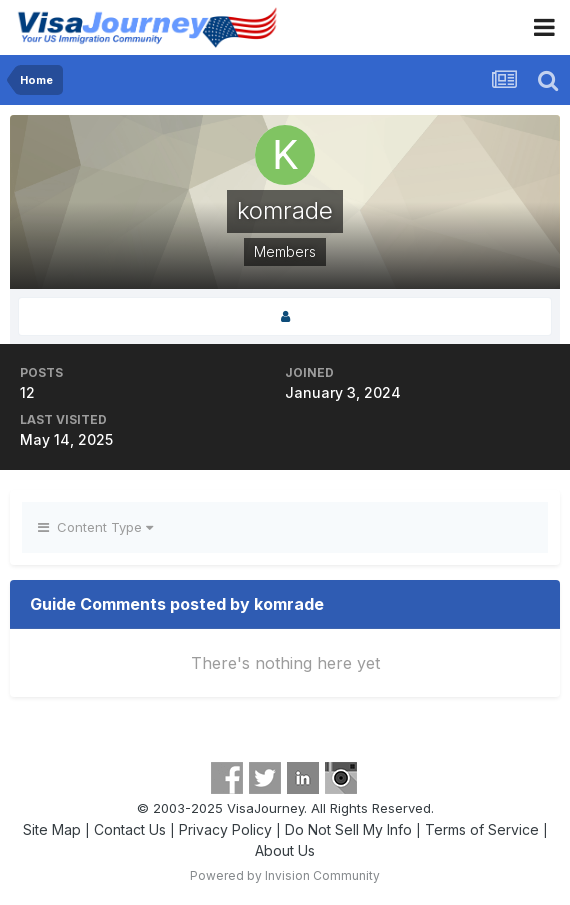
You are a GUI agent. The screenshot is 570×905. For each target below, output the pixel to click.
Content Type (95, 527)
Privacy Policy (225, 829)
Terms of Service (482, 829)
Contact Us (130, 829)
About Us (285, 850)
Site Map (52, 829)
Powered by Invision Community (285, 875)
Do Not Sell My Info (348, 829)
